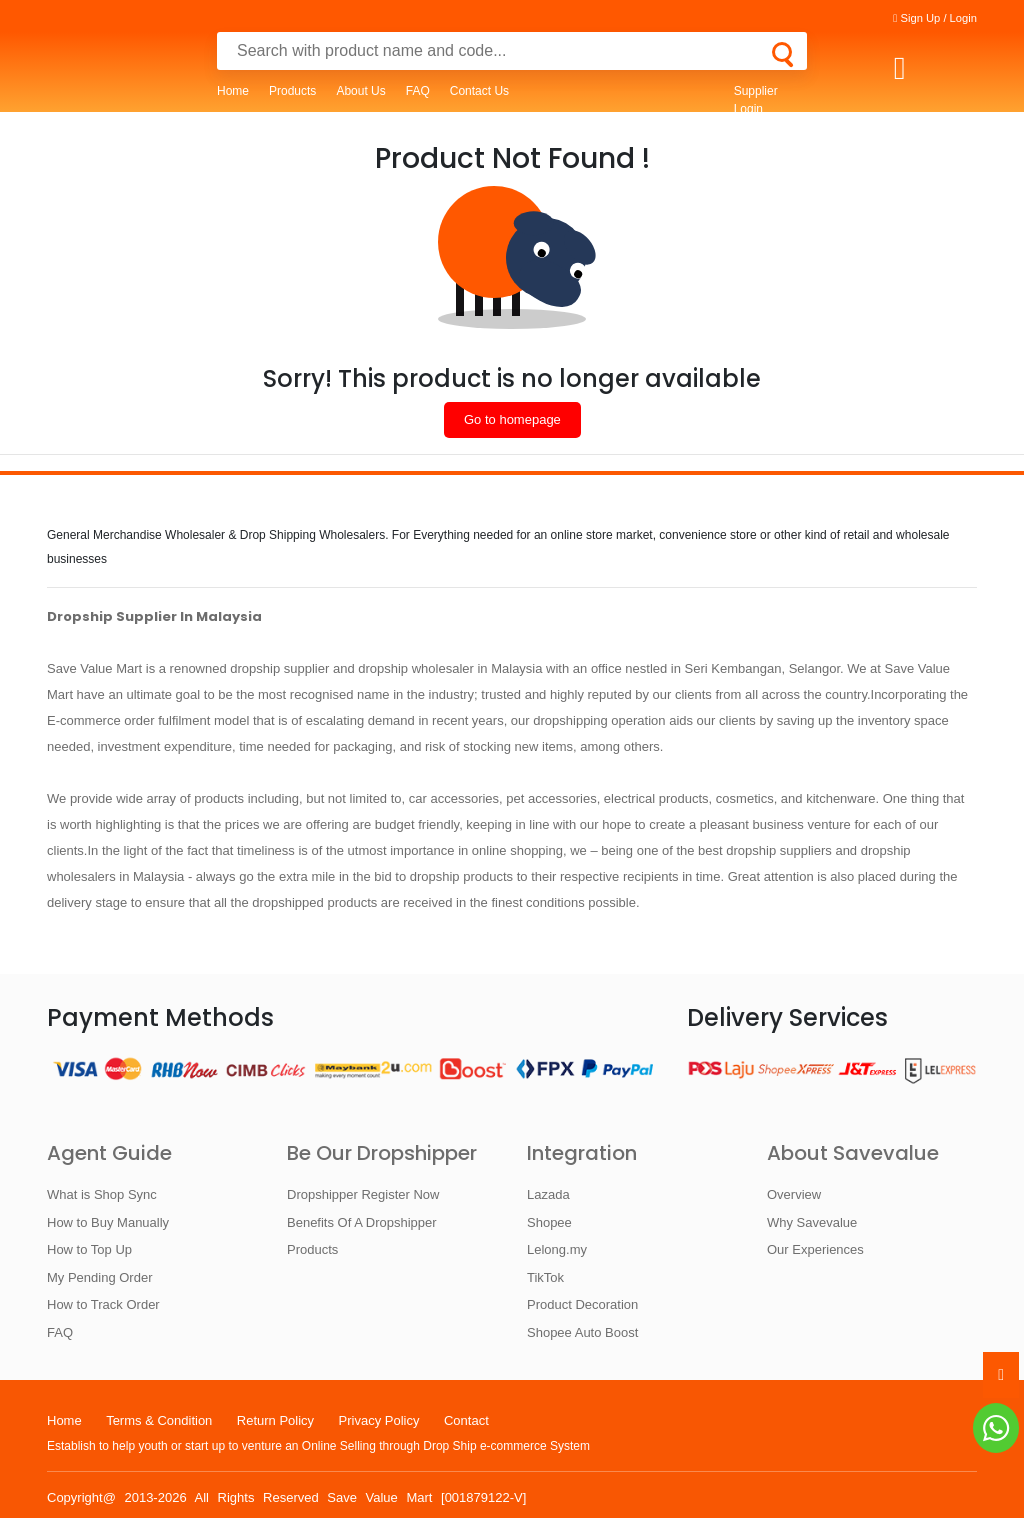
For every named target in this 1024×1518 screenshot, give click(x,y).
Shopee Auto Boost (582, 1332)
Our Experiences (815, 1249)
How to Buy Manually (108, 1222)
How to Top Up (89, 1249)
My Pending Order (100, 1277)
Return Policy (275, 1420)
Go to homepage (512, 419)
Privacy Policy (379, 1420)
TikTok (545, 1277)
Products (292, 91)
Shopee (549, 1222)
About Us (360, 91)
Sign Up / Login (935, 18)
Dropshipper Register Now (363, 1194)
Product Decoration (582, 1304)
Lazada (548, 1194)
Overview (794, 1194)
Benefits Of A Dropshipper (362, 1222)
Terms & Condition (159, 1420)
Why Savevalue (812, 1222)
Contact (466, 1420)
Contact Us (479, 91)
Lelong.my (557, 1249)
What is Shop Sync (102, 1194)
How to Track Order (103, 1304)
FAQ (418, 91)
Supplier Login (756, 100)
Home (233, 91)
